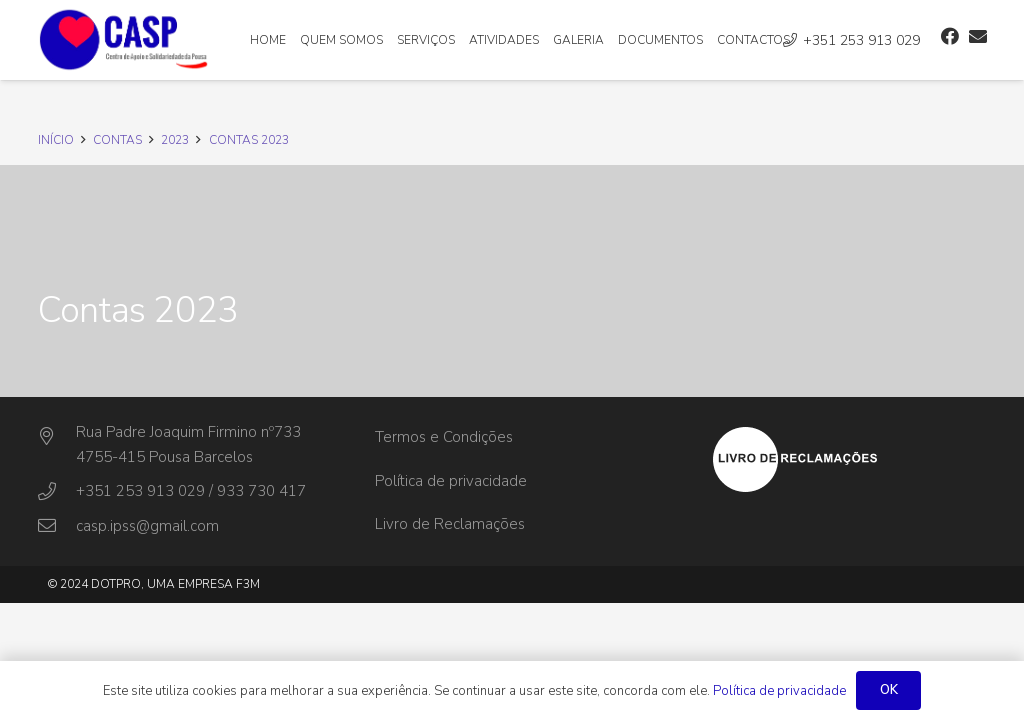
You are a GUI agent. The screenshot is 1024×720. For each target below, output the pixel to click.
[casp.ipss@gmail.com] (57, 526)
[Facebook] (950, 36)
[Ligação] (124, 40)
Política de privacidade (451, 481)
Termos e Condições (444, 437)
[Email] (978, 36)
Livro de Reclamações (450, 524)
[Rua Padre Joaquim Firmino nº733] (57, 437)
